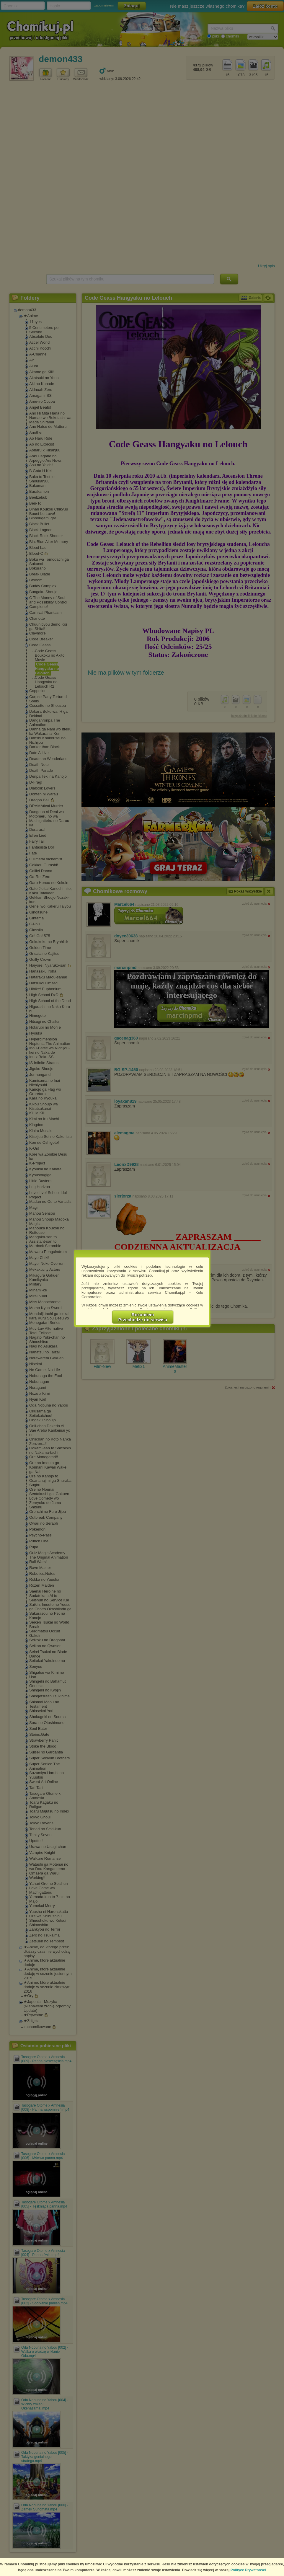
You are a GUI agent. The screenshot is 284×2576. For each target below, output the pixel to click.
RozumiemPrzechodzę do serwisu (142, 1317)
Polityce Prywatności (248, 2570)
